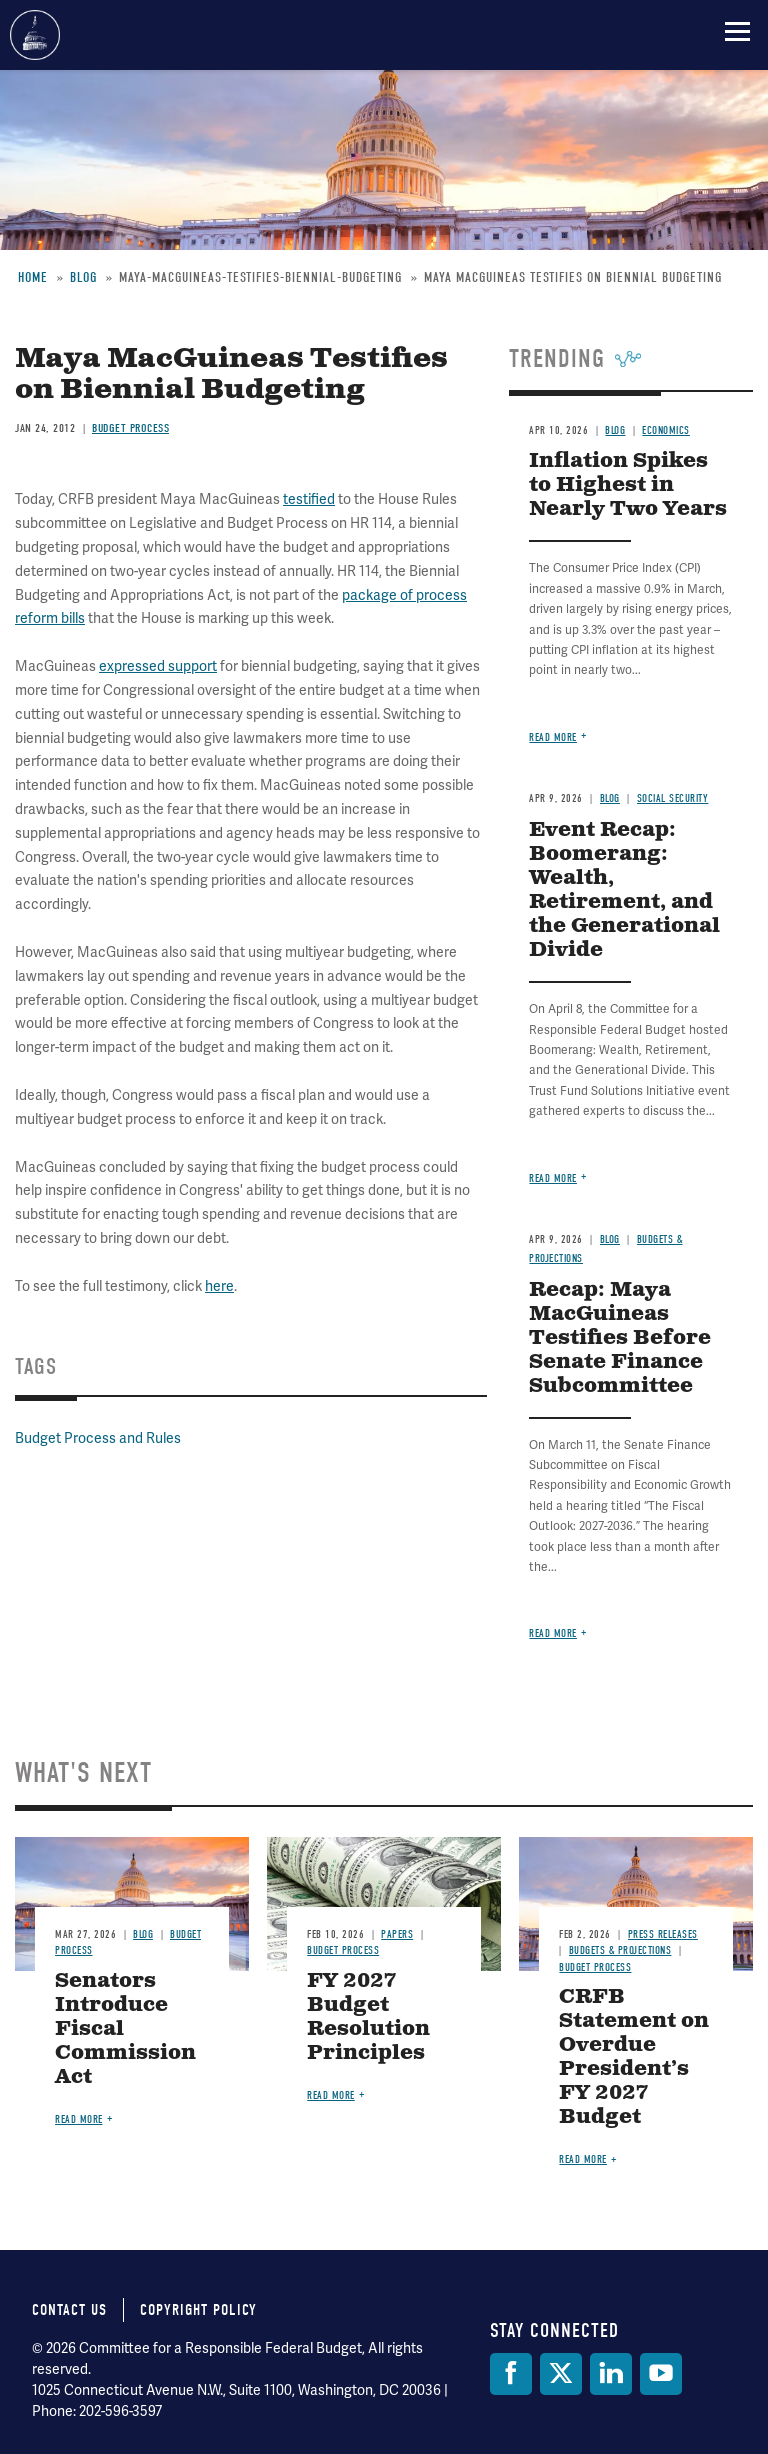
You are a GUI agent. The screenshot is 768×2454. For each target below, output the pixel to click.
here (219, 1286)
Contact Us (69, 2310)
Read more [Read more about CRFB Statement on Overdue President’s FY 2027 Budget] (583, 2159)
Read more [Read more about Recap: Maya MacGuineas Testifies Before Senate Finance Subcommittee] (553, 1633)
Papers (397, 1934)
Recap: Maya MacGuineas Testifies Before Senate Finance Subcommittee (620, 1338)
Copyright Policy (198, 2310)
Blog (610, 798)
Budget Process (343, 1950)
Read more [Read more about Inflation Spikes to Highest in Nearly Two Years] (553, 737)
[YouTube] (661, 2374)
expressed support (158, 666)
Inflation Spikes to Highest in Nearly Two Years (628, 485)
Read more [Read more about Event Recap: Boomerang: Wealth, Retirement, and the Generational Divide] (553, 1178)
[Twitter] (561, 2374)
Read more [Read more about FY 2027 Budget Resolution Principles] (331, 2095)
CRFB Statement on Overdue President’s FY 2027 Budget (634, 2057)
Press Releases (663, 1934)
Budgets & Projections (620, 1950)
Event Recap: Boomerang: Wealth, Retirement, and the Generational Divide (624, 890)
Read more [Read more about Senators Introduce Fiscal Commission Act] (79, 2119)
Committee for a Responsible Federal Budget (35, 35)
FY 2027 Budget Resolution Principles (368, 2017)
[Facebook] (511, 2374)
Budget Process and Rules (98, 1438)
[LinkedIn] (611, 2374)
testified (309, 499)
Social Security (673, 798)
